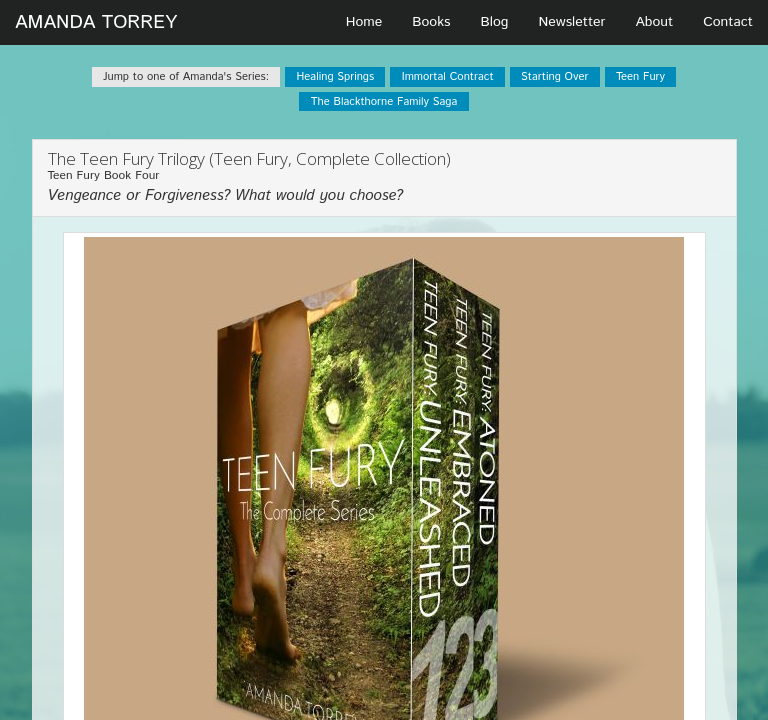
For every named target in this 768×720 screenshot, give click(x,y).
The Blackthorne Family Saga (384, 102)
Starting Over (554, 77)
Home (364, 22)
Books (431, 22)
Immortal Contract (448, 77)
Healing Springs (335, 77)
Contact (728, 22)
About (655, 22)
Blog (495, 22)
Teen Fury (640, 77)
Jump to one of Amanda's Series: (186, 77)
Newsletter (571, 22)
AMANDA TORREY (96, 22)
